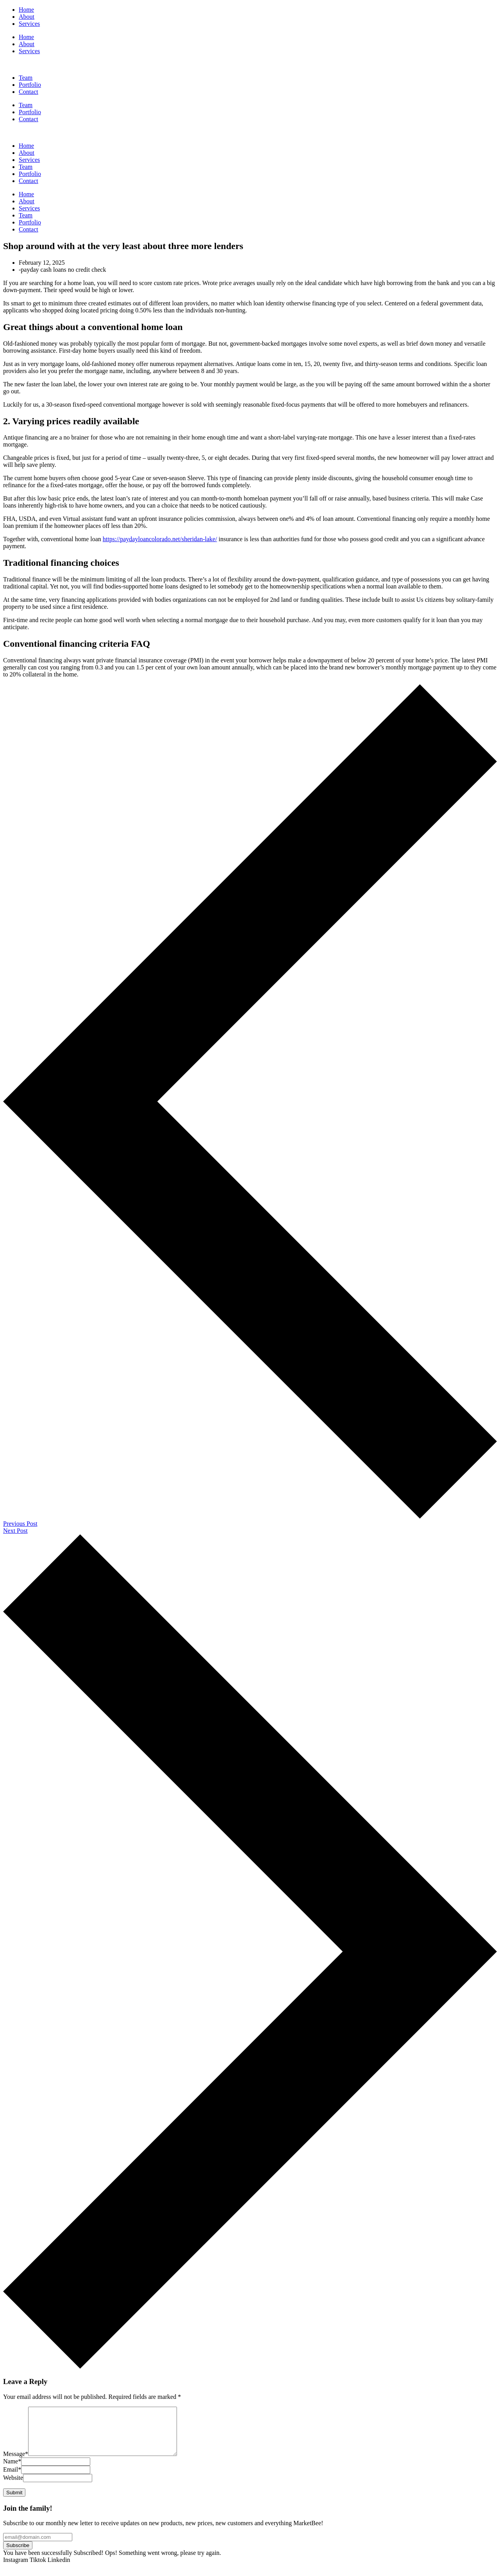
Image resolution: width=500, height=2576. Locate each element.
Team (25, 105)
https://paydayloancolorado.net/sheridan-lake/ (160, 539)
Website (13, 2487)
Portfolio (30, 112)
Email (12, 2479)
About (26, 44)
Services (29, 51)
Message (15, 2463)
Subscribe (17, 2555)
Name (12, 2470)
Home (26, 37)
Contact (28, 119)
